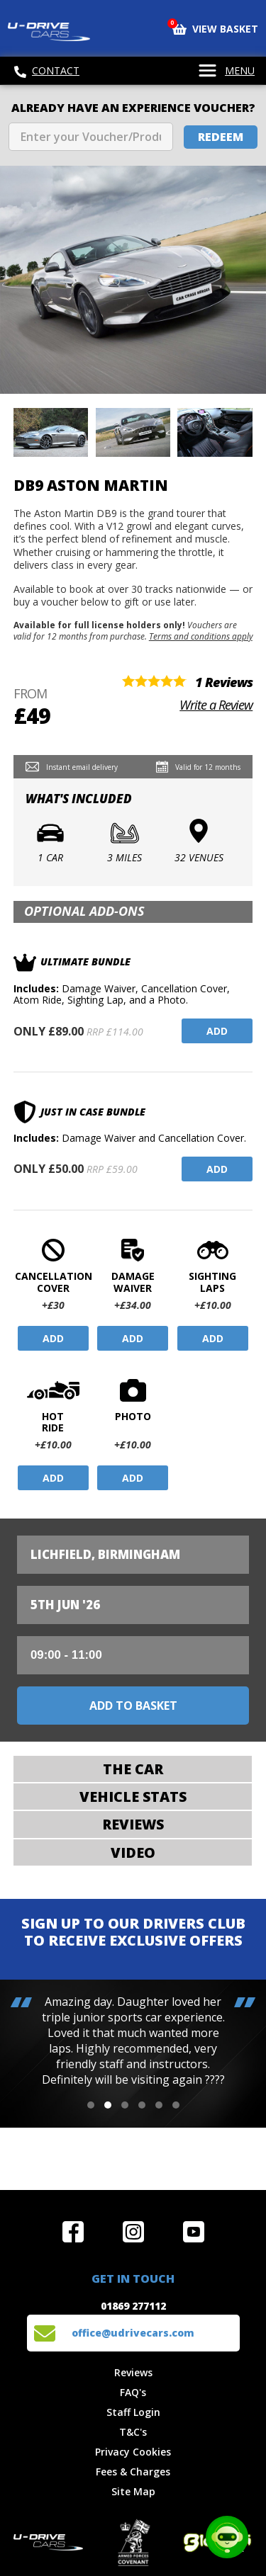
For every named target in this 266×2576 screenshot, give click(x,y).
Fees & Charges (133, 2471)
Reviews (133, 2372)
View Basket (215, 27)
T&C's (133, 2432)
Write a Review (216, 704)
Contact (46, 71)
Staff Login (133, 2412)
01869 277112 (133, 2306)
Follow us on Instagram (133, 2231)
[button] (90, 2105)
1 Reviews (224, 682)
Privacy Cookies (133, 2451)
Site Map (133, 2491)
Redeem (220, 136)
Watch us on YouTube (193, 2231)
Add (217, 1031)
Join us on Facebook (73, 2231)
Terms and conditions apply (201, 636)
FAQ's (133, 2392)
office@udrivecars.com (133, 2332)
